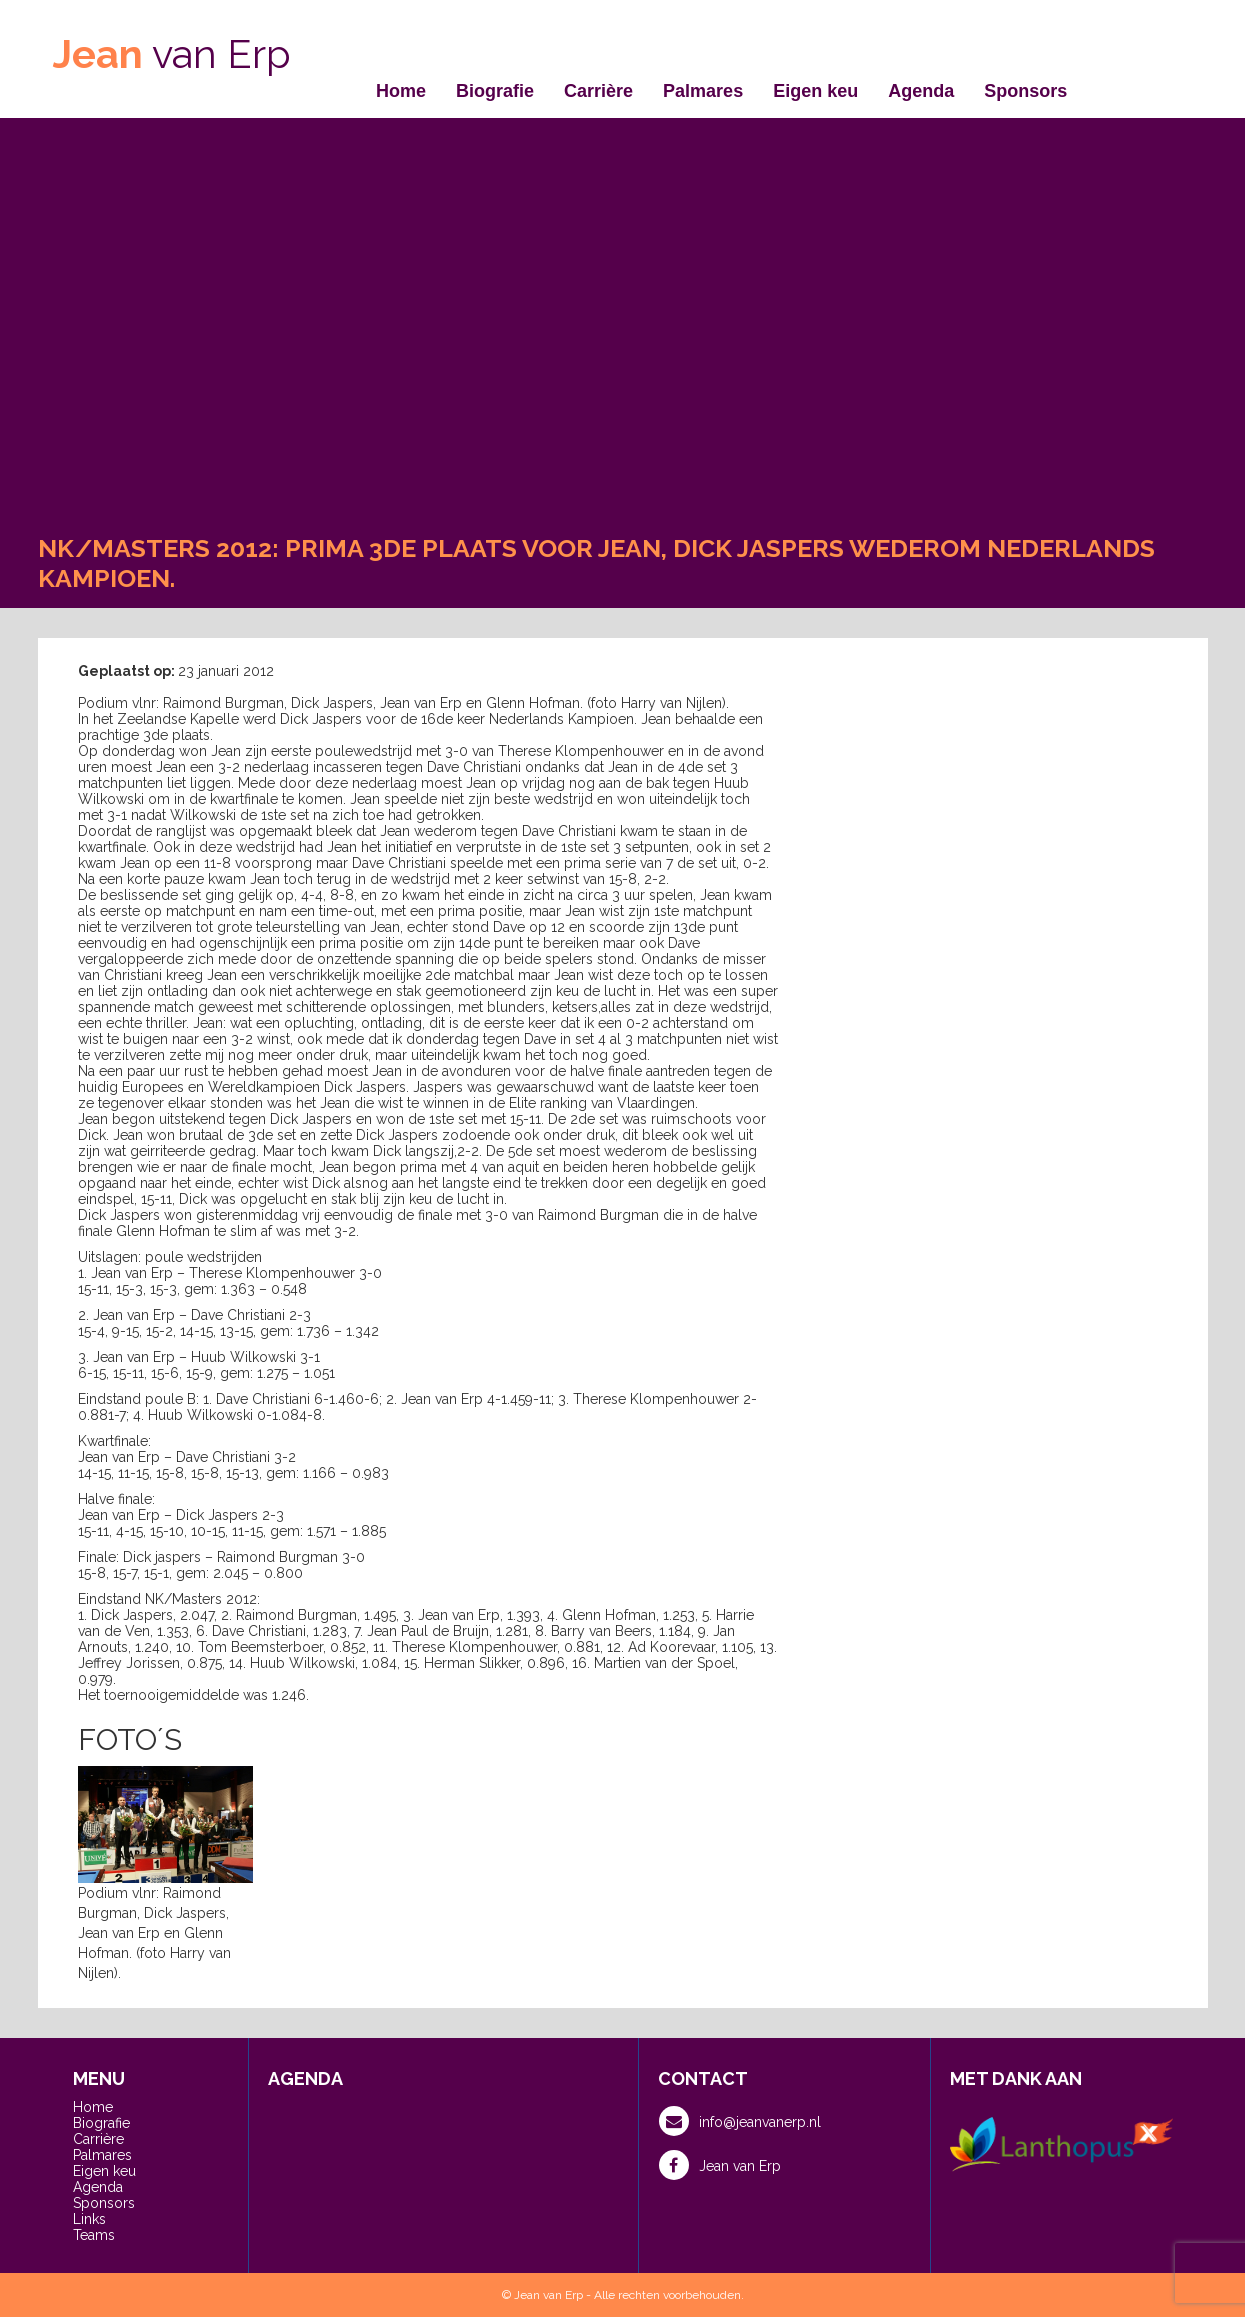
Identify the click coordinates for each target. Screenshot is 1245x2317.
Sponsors (1025, 91)
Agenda (921, 91)
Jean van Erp (720, 2165)
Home (401, 91)
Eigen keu (815, 91)
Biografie (495, 91)
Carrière (598, 91)
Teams (94, 2235)
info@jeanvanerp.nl (740, 2121)
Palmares (703, 91)
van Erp (172, 53)
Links (89, 2219)
